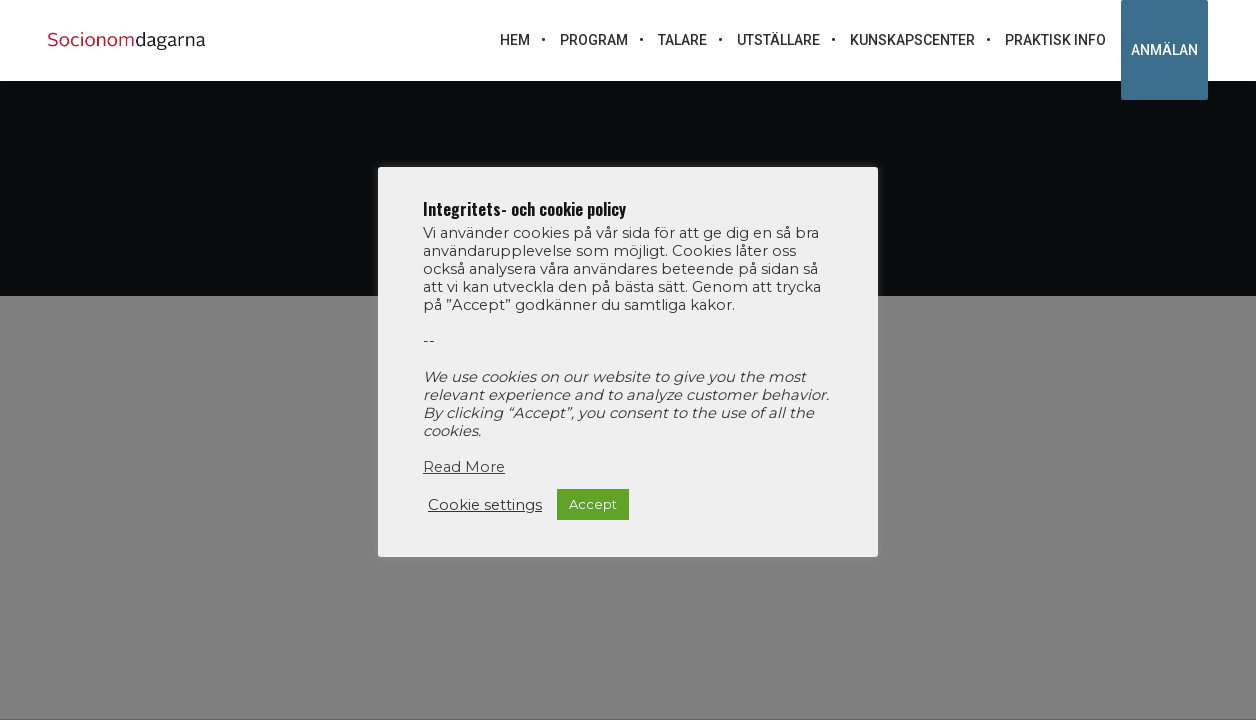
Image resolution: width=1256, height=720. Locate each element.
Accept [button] (593, 504)
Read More (464, 467)
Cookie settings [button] (485, 505)
